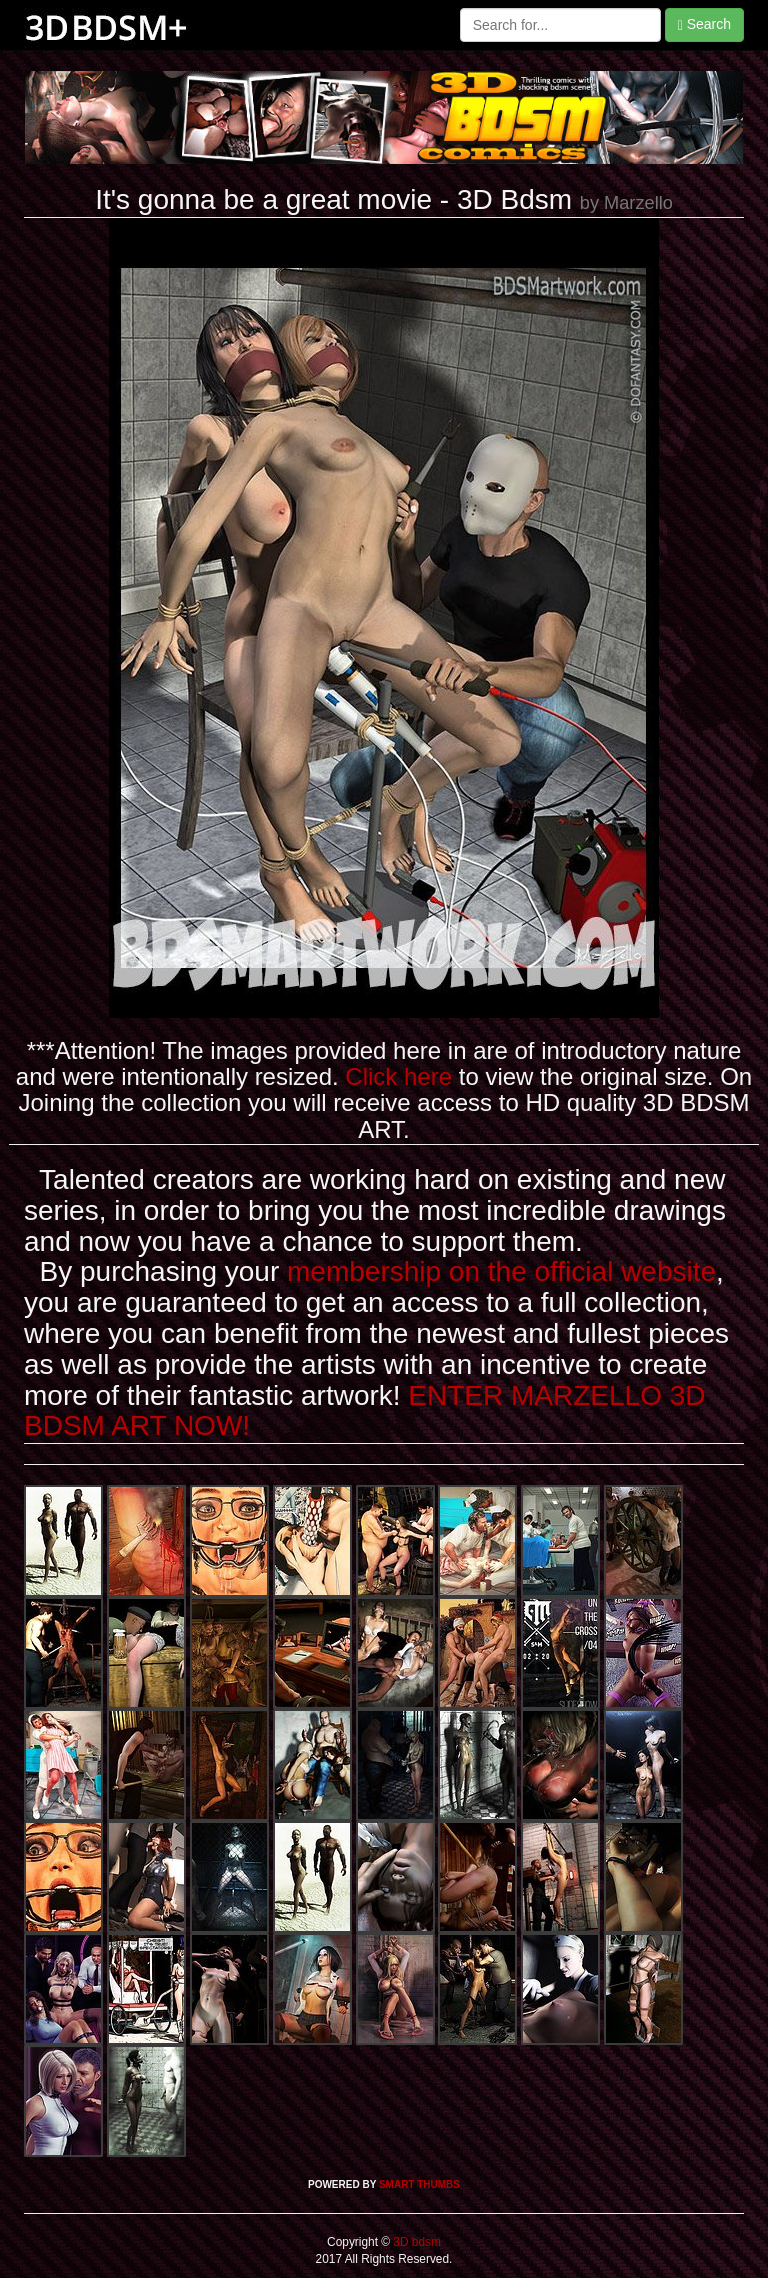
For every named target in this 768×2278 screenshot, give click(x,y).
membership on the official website (501, 1271)
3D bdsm (415, 2242)
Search (704, 24)
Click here (398, 1076)
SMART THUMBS (419, 2184)
